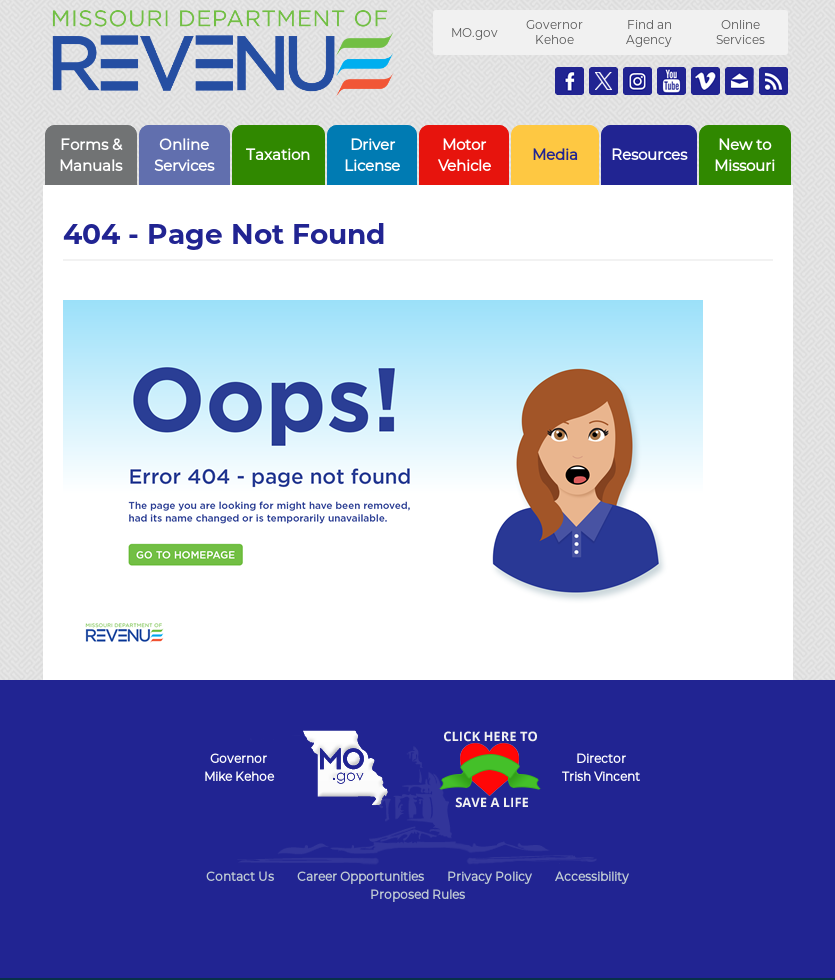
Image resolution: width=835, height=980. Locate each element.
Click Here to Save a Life (490, 769)
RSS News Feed (773, 81)
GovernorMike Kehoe (239, 767)
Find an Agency (649, 32)
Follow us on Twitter (603, 81)
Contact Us (240, 876)
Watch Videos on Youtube (671, 81)
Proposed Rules (417, 894)
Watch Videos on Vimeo (705, 81)
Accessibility (592, 876)
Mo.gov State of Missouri (346, 768)
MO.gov (474, 32)
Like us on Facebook (569, 81)
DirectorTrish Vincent (601, 767)
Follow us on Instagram (637, 81)
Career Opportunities (360, 876)
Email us (739, 81)
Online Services (740, 32)
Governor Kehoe (554, 32)
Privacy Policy (489, 876)
